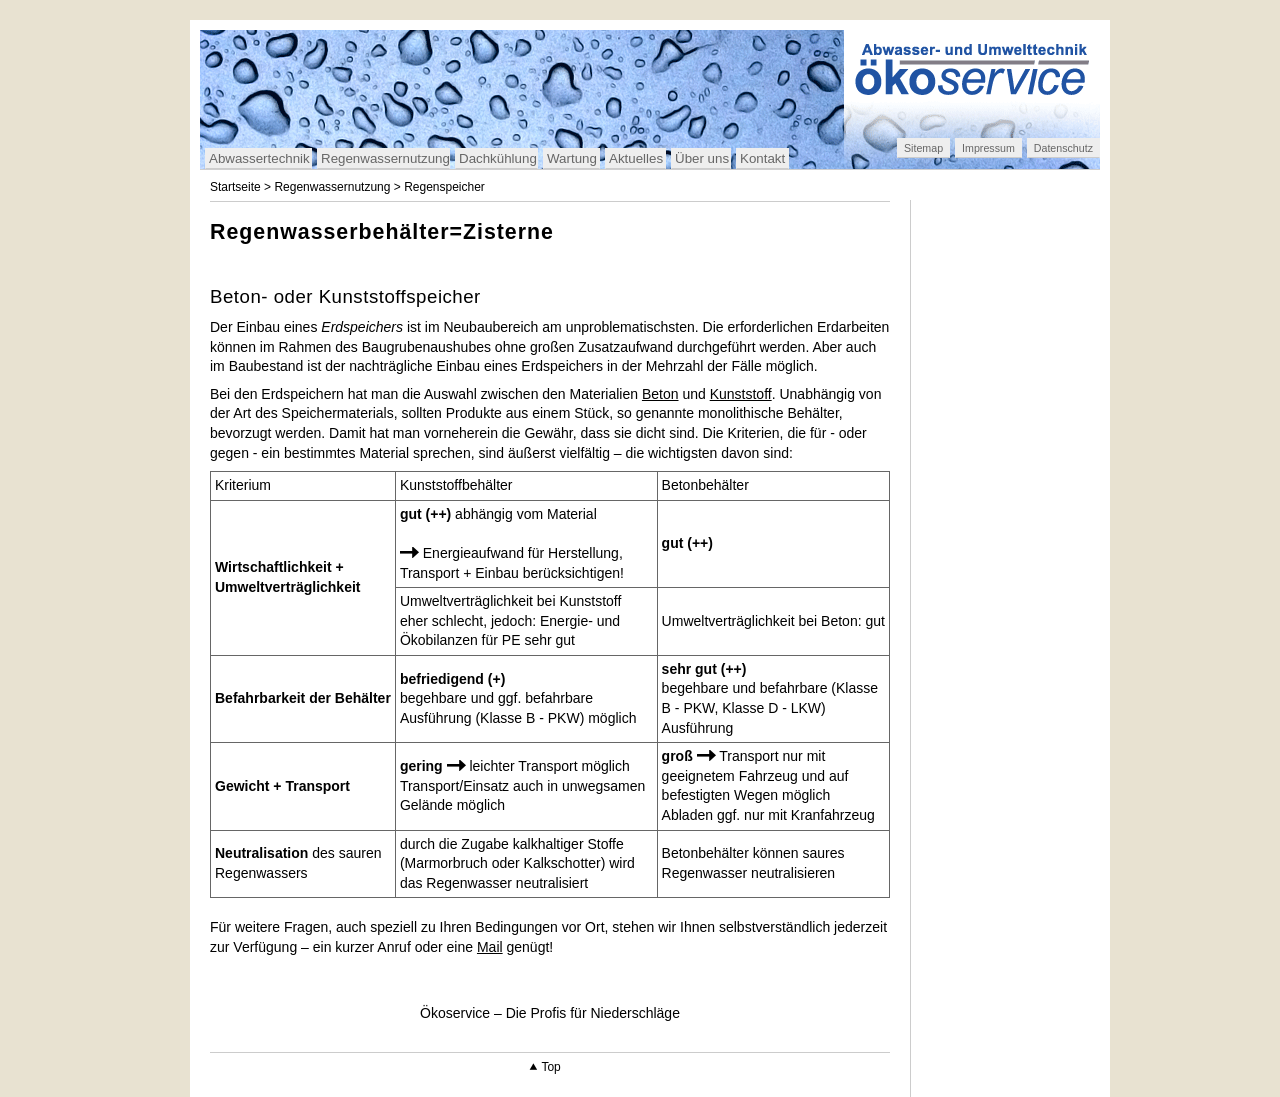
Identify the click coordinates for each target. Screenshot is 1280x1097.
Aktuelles (636, 158)
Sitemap (923, 148)
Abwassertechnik (259, 158)
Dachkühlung (498, 158)
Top (550, 1067)
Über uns (702, 158)
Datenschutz (1063, 148)
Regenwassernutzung (385, 158)
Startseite (235, 187)
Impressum (988, 148)
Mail (490, 947)
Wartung (572, 158)
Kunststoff (741, 394)
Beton (660, 394)
